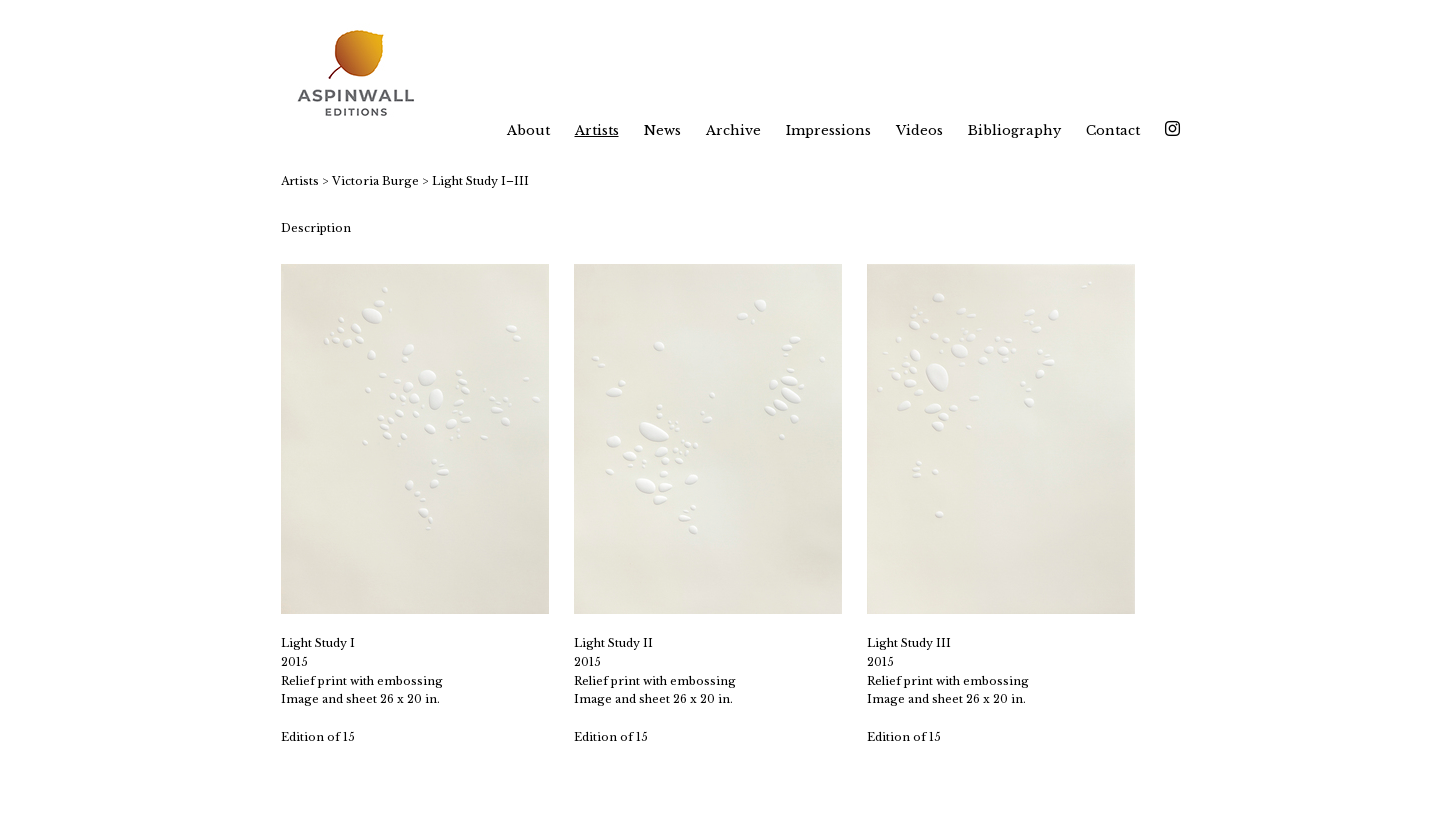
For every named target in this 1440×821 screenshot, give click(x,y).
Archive (733, 130)
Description (316, 228)
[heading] (368, 75)
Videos (919, 130)
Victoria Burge (375, 181)
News (662, 130)
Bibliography (1014, 130)
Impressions (828, 130)
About (528, 130)
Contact (1113, 130)
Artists (597, 130)
